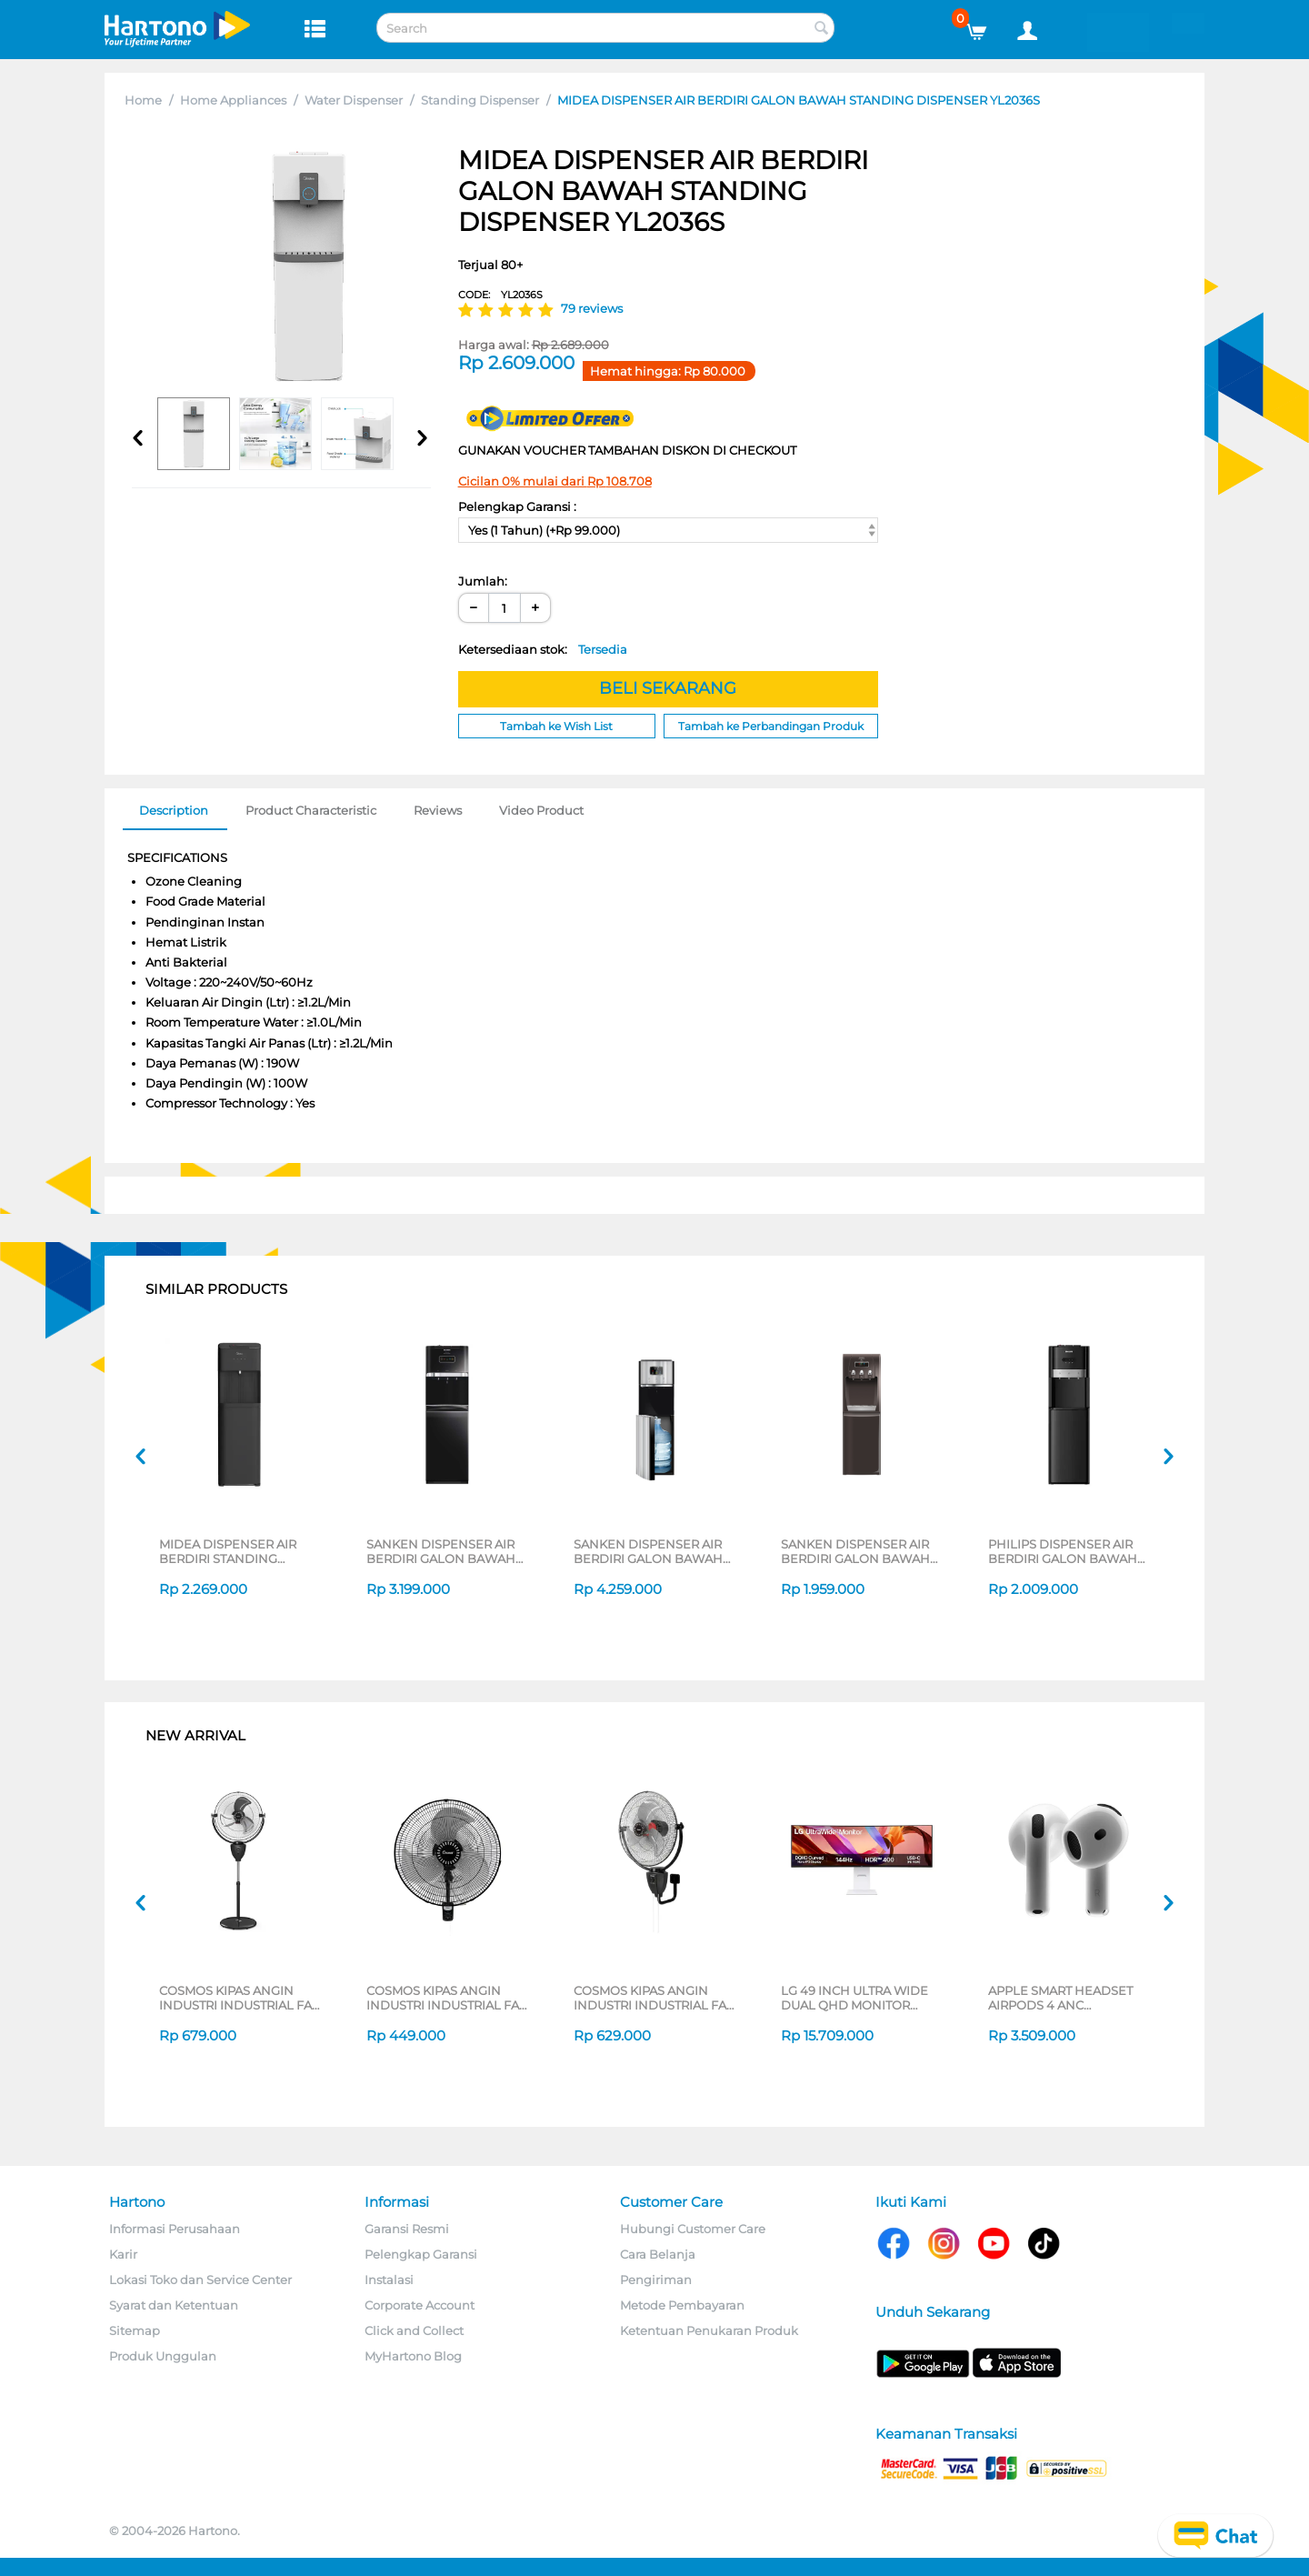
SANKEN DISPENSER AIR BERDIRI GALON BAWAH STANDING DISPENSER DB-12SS (656, 1551)
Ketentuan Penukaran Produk (709, 2330)
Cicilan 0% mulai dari (555, 481)
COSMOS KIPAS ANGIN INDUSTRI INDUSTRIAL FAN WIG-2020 (655, 1997)
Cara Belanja (657, 2254)
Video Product (541, 810)
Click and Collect (414, 2330)
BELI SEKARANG (667, 688)
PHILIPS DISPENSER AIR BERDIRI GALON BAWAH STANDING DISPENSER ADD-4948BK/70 (1062, 1551)
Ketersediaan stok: (542, 649)
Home (143, 100)
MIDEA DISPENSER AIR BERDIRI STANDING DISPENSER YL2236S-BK (231, 1551)
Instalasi (389, 2279)
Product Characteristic (310, 810)
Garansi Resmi (407, 2228)
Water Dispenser (354, 100)
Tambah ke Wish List (556, 726)
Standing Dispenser (480, 100)
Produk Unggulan (162, 2356)
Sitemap (134, 2330)
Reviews (438, 810)
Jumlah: (482, 581)
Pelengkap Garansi (421, 2254)
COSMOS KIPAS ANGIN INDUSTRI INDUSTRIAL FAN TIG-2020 (240, 1997)
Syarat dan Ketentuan (173, 2305)
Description (173, 810)
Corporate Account (420, 2305)
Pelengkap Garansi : (517, 506)
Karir (123, 2254)
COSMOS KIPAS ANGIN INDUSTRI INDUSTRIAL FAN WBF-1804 (447, 1997)
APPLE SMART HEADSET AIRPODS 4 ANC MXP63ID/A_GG (1060, 1997)
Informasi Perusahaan (174, 2228)
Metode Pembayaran (682, 2305)
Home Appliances (233, 100)
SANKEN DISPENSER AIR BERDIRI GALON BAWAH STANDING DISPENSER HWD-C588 (440, 1551)
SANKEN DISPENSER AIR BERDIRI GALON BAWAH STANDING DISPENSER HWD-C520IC (855, 1551)
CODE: (500, 294)
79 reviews (592, 308)
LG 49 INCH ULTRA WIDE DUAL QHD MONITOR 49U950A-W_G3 (854, 1997)
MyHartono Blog (413, 2356)
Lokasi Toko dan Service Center (200, 2279)
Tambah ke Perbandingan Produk (771, 726)
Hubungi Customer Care (692, 2228)
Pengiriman (656, 2279)
